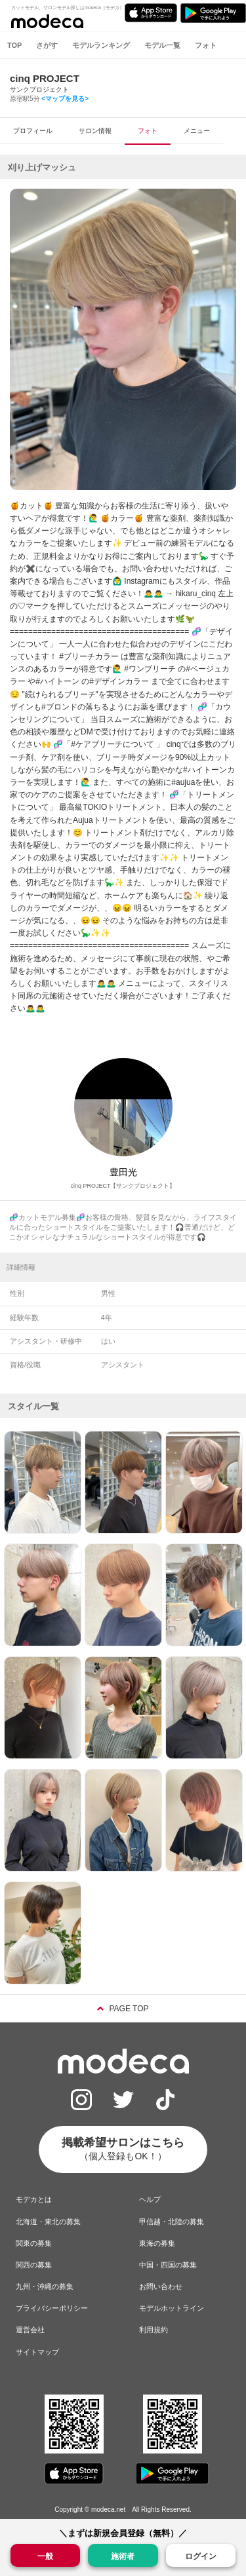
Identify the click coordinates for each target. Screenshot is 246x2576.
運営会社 (30, 2330)
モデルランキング (101, 45)
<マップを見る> (65, 98)
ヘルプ (150, 2199)
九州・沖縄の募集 (44, 2286)
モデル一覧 (162, 45)
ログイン (200, 2556)
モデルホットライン (171, 2308)
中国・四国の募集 (168, 2265)
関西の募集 (34, 2265)
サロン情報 (95, 130)
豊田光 (123, 1172)
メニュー (197, 130)
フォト (205, 45)
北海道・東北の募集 (48, 2222)
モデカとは (34, 2199)
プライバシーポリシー (52, 2308)
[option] (123, 339)
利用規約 (153, 2330)
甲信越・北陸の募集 (171, 2222)
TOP (14, 45)
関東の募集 (34, 2243)
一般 (45, 2555)
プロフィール (32, 130)
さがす (47, 45)
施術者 (122, 2555)
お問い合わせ (160, 2286)
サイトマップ (37, 2352)
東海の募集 (157, 2243)
